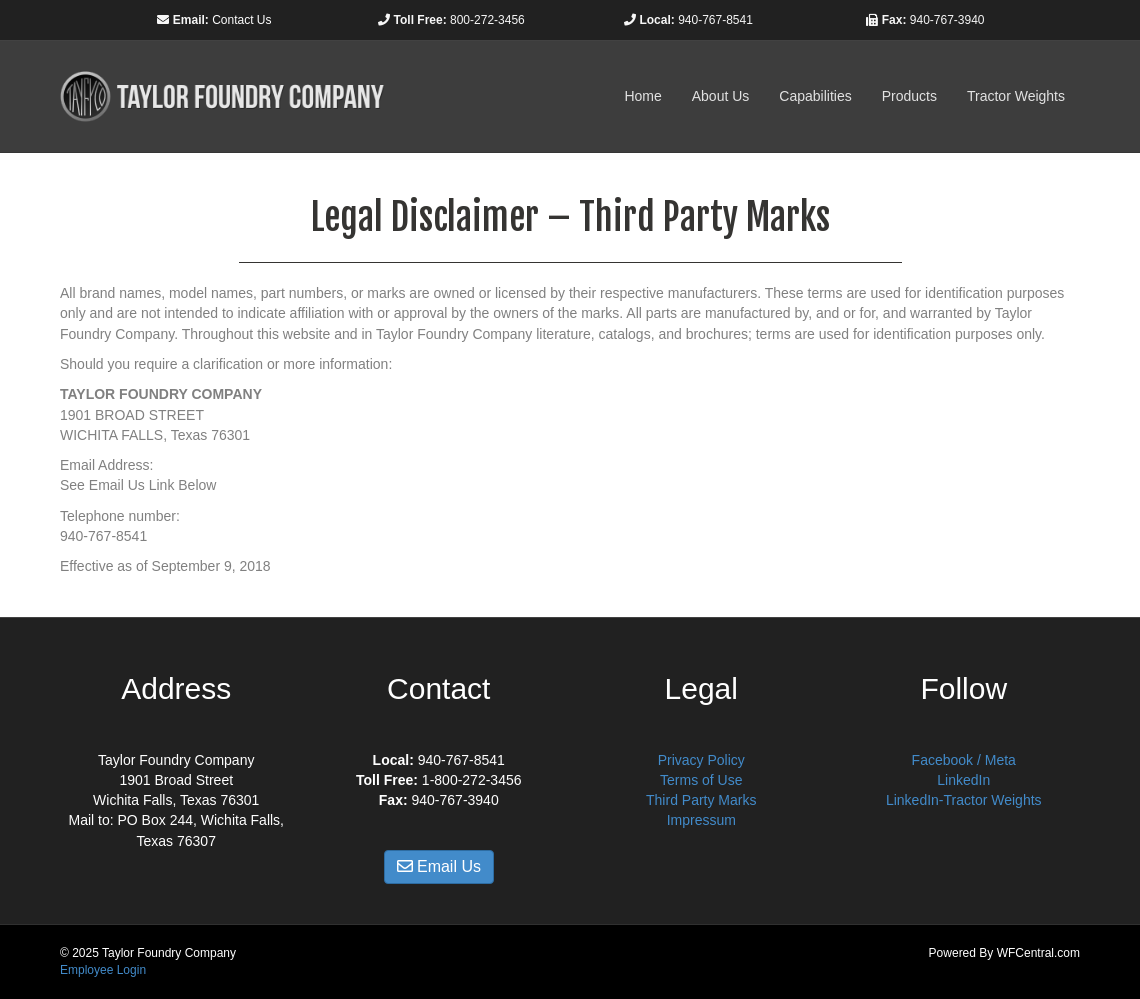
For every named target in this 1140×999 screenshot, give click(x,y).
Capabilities (815, 96)
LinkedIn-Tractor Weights (964, 800)
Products (909, 96)
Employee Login (103, 970)
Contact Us (241, 20)
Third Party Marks (701, 800)
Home (642, 96)
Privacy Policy (701, 760)
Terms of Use (701, 780)
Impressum (701, 820)
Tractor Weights (1016, 96)
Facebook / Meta (964, 760)
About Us (721, 96)
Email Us (439, 866)
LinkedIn (963, 780)
